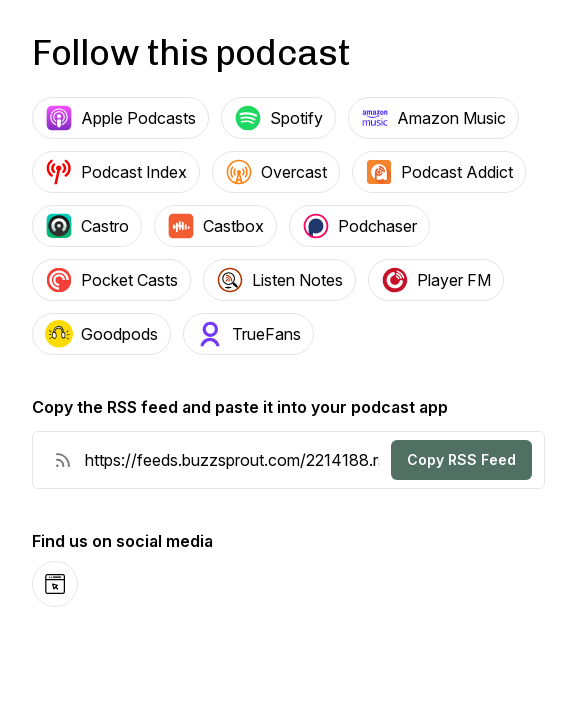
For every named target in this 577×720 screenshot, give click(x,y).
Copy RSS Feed (461, 459)
